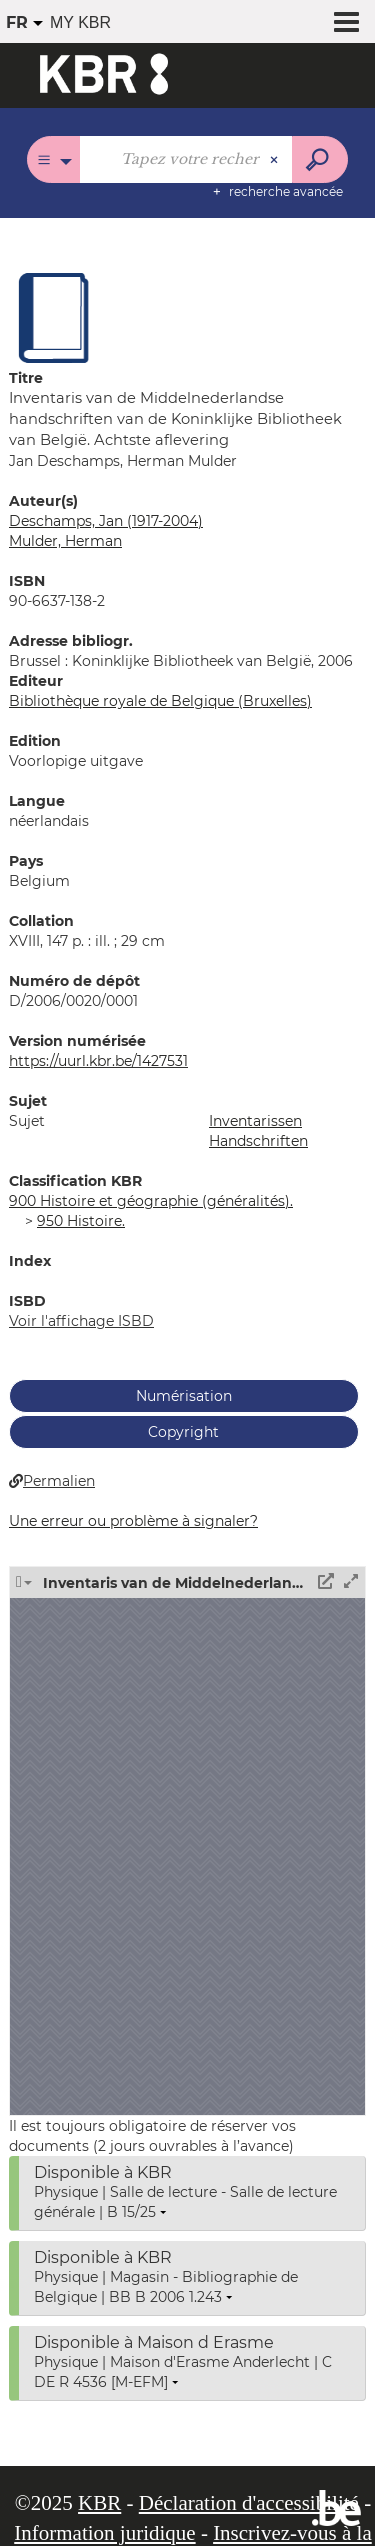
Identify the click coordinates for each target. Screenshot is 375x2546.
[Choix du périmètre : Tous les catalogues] (53, 159)
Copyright (183, 1432)
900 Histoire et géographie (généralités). (151, 1201)
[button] (54, 317)
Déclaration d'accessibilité (249, 2503)
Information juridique (104, 2533)
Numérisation (184, 1396)
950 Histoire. (81, 1221)
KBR (99, 2503)
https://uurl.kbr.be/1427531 (98, 1061)
